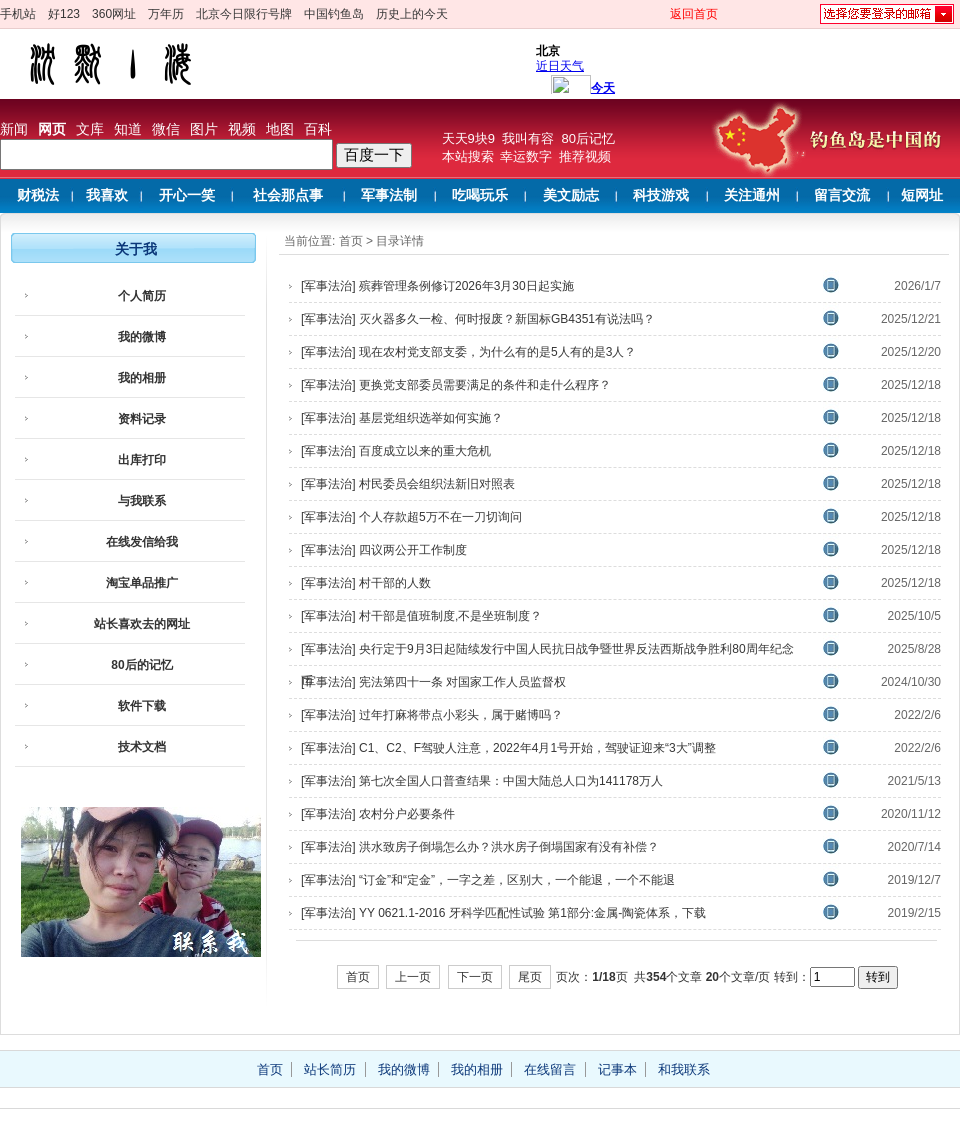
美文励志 (571, 195)
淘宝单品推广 (142, 583)
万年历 (166, 14)
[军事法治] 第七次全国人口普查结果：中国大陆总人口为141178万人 (482, 781)
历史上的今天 (412, 14)
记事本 (617, 1069)
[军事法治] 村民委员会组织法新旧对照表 (408, 484)
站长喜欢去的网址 (142, 624)
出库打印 (142, 460)
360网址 (114, 14)
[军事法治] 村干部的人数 (366, 583)
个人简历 (142, 296)
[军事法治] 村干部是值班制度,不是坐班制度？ (421, 616)
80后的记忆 (141, 665)
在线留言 (550, 1069)
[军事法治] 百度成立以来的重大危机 (396, 451)
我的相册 (142, 378)
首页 (351, 241)
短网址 (922, 195)
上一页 (413, 977)
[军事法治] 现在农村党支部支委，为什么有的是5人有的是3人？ (468, 352)
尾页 (530, 977)
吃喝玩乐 (480, 195)
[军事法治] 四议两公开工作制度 (384, 550)
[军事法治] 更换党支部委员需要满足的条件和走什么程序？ (456, 385)
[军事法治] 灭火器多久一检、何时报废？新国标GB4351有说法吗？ (478, 319)
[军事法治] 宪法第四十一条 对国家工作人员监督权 (433, 682)
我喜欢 (107, 195)
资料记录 (142, 419)
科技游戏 (661, 195)
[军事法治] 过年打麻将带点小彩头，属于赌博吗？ (432, 715)
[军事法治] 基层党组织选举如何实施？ (402, 418)
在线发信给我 (142, 542)
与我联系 (142, 501)
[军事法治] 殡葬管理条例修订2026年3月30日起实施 (437, 286)
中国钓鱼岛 (334, 14)
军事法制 (389, 195)
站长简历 (330, 1069)
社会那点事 (288, 195)
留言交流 (842, 195)
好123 (64, 14)
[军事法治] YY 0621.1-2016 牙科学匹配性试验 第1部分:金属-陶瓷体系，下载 (503, 913)
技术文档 (142, 747)
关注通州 (752, 195)
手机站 (18, 14)
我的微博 (142, 337)
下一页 (475, 977)
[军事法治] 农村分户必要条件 (378, 814)
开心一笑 (187, 195)
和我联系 (684, 1069)
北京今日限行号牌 (244, 14)
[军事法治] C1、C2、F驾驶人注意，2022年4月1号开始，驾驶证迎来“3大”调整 (508, 748)
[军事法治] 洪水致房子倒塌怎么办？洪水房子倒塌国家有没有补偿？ (480, 847)
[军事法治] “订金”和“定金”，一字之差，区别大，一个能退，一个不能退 (488, 880)
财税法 (38, 195)
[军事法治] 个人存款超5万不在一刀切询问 (411, 517)
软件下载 (142, 706)
